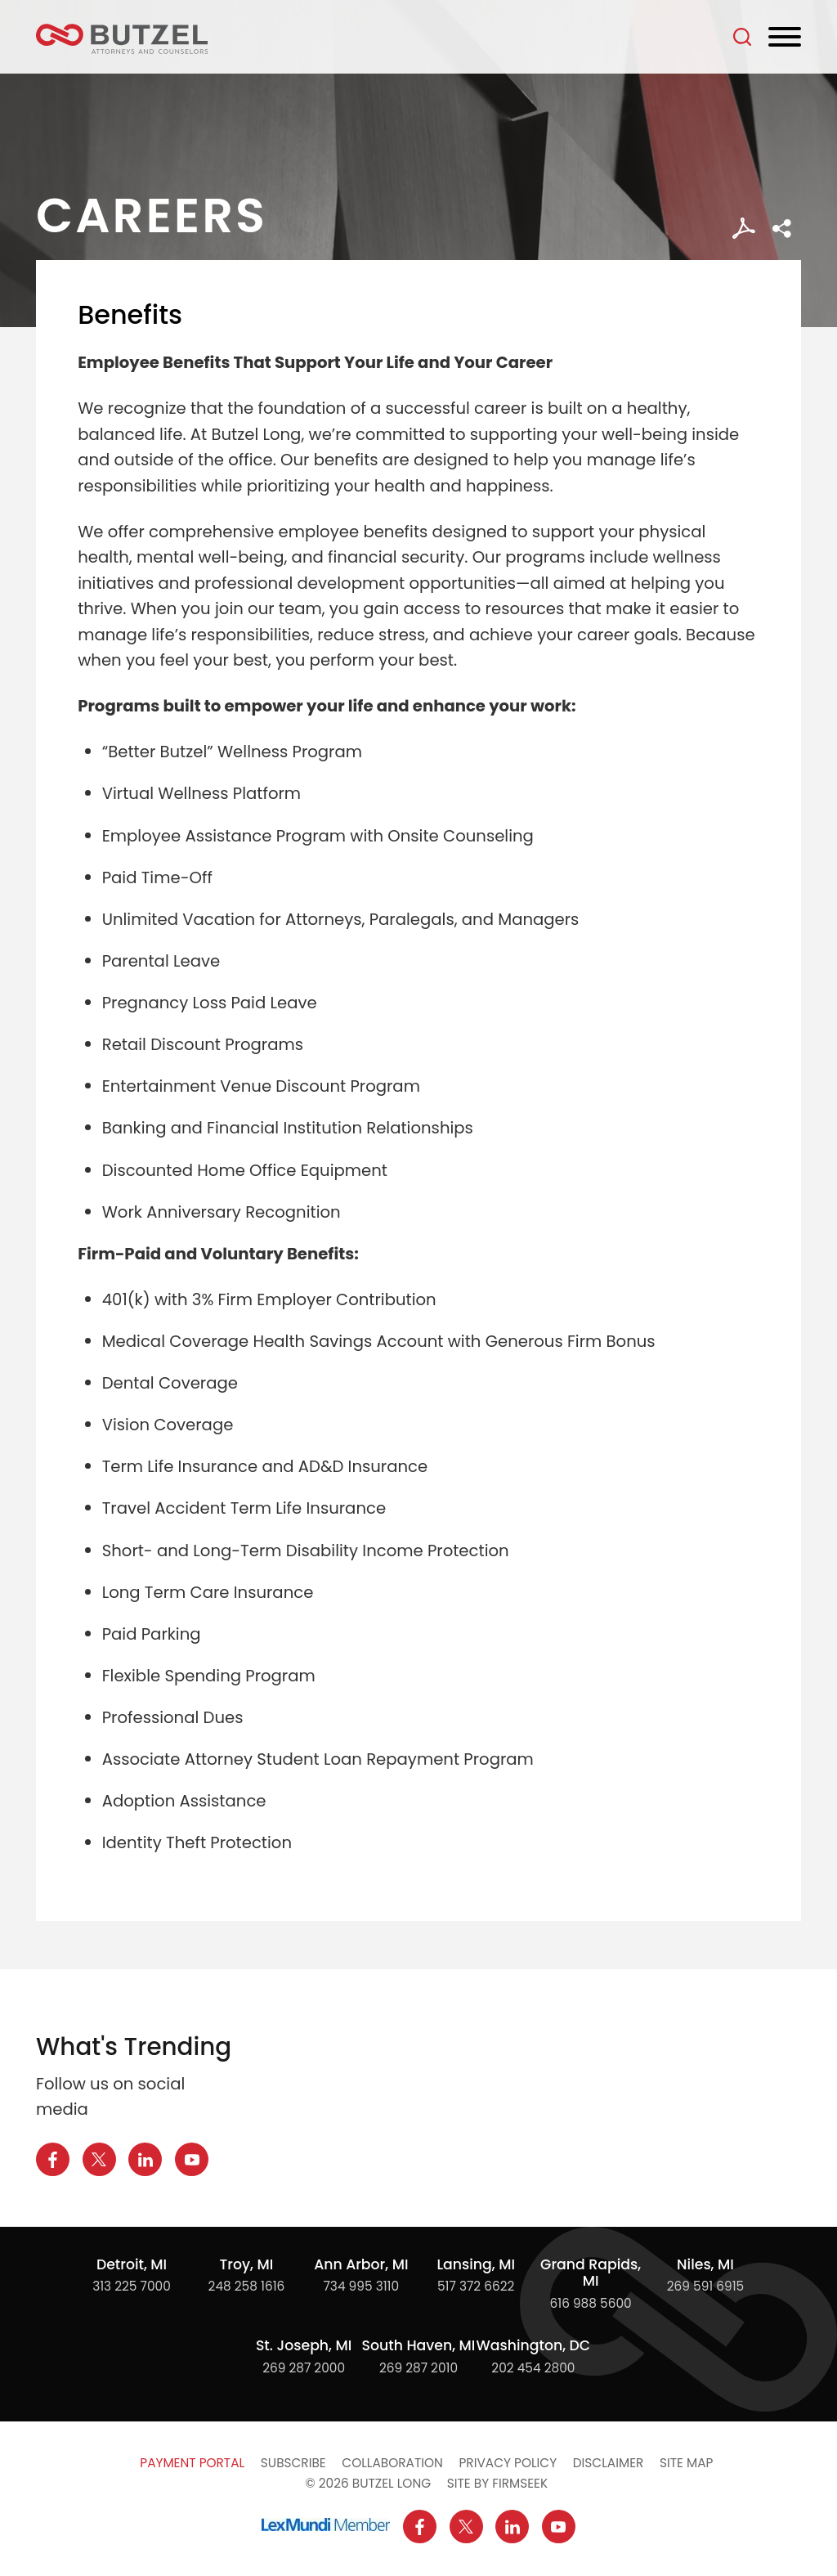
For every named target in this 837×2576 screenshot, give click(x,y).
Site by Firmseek (497, 2483)
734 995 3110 (361, 2286)
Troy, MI (247, 2264)
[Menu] (784, 37)
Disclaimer (608, 2462)
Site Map (686, 2462)
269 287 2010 (418, 2367)
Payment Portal (192, 2462)
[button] (782, 228)
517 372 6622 (475, 2286)
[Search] (742, 37)
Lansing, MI (475, 2264)
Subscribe (293, 2462)
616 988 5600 (591, 2303)
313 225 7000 (131, 2286)
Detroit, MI (131, 2264)
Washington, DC (534, 2345)
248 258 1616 (246, 2286)
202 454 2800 (533, 2367)
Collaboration (392, 2462)
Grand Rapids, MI (590, 2273)
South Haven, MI (419, 2345)
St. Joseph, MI (303, 2345)
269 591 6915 (706, 2286)
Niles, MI (705, 2264)
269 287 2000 (303, 2367)
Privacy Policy (508, 2462)
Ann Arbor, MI (361, 2264)
